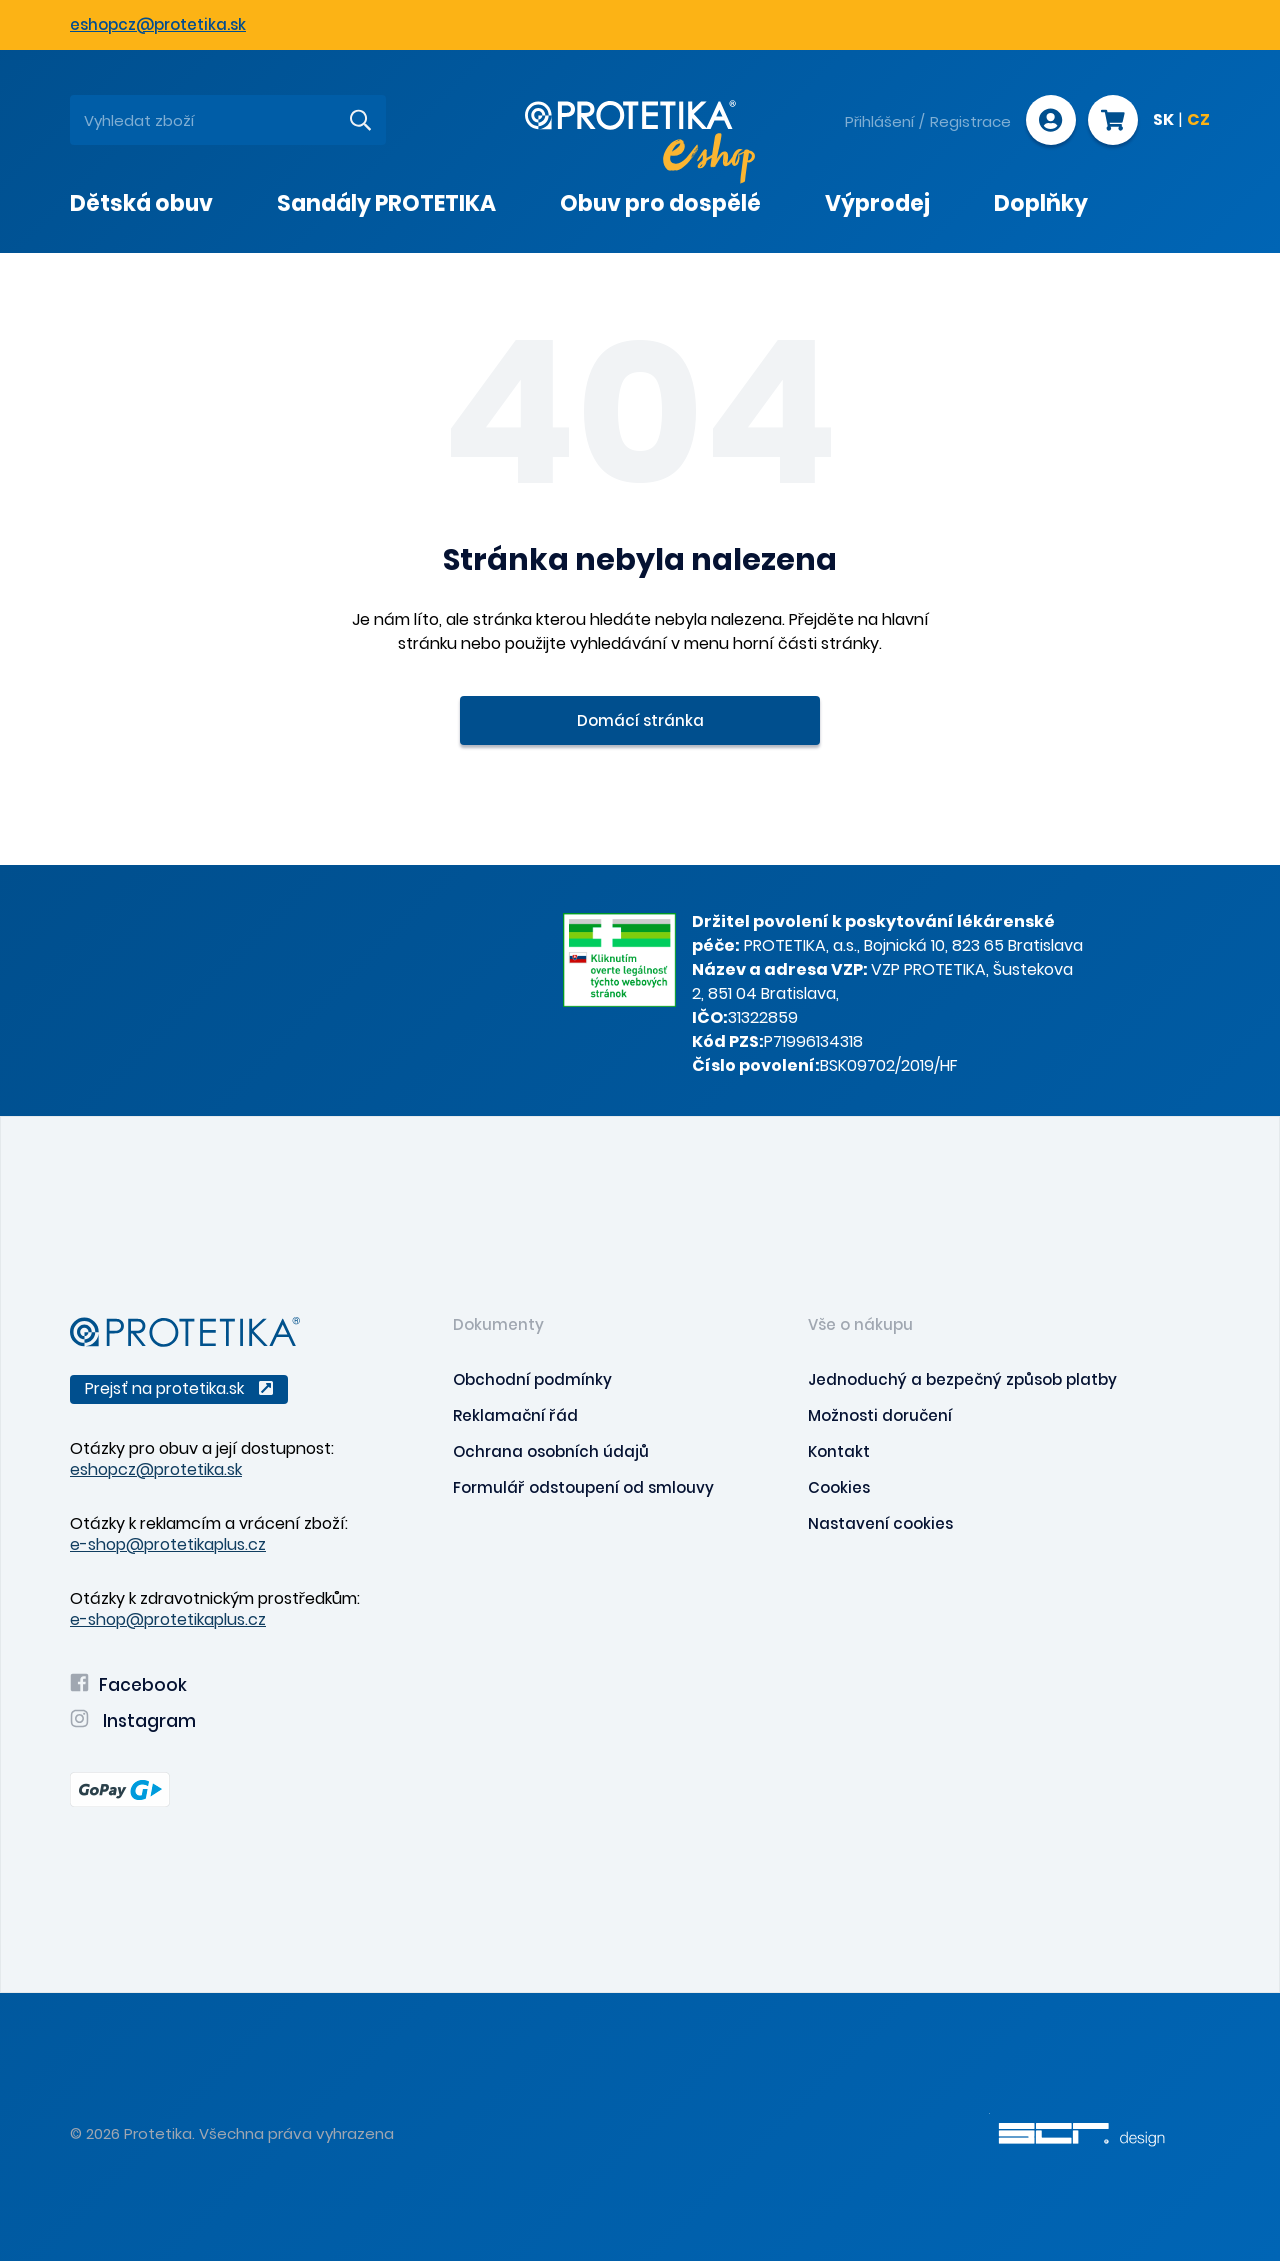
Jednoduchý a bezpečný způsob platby (962, 1379)
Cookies (839, 1487)
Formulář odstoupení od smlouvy (583, 1487)
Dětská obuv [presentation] (141, 203)
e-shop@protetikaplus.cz (168, 1544)
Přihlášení (879, 121)
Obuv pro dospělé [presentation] (660, 203)
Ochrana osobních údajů (551, 1451)
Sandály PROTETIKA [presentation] (386, 203)
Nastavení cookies (880, 1523)
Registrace (970, 121)
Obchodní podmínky (532, 1379)
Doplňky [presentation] (1041, 203)
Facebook (128, 1685)
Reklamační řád (515, 1415)
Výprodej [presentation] (877, 203)
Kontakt (839, 1451)
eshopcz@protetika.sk (158, 24)
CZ (1198, 121)
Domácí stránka (640, 720)
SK (1163, 121)
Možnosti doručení (880, 1415)
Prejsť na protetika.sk (179, 1388)
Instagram (133, 1721)
